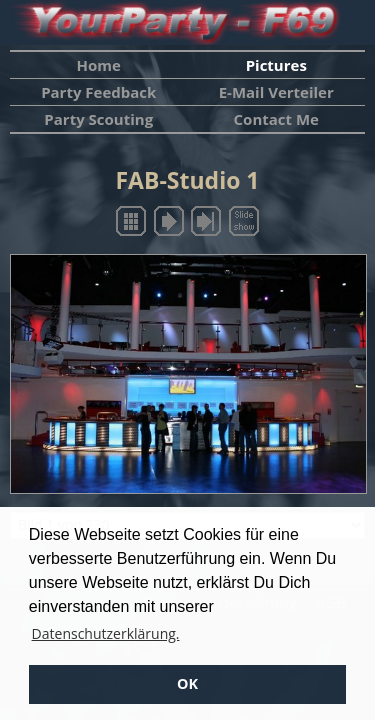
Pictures (276, 65)
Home (99, 65)
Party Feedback (98, 92)
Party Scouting (98, 119)
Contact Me (276, 119)
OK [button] (187, 683)
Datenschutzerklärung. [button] (106, 633)
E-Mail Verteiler (276, 92)
